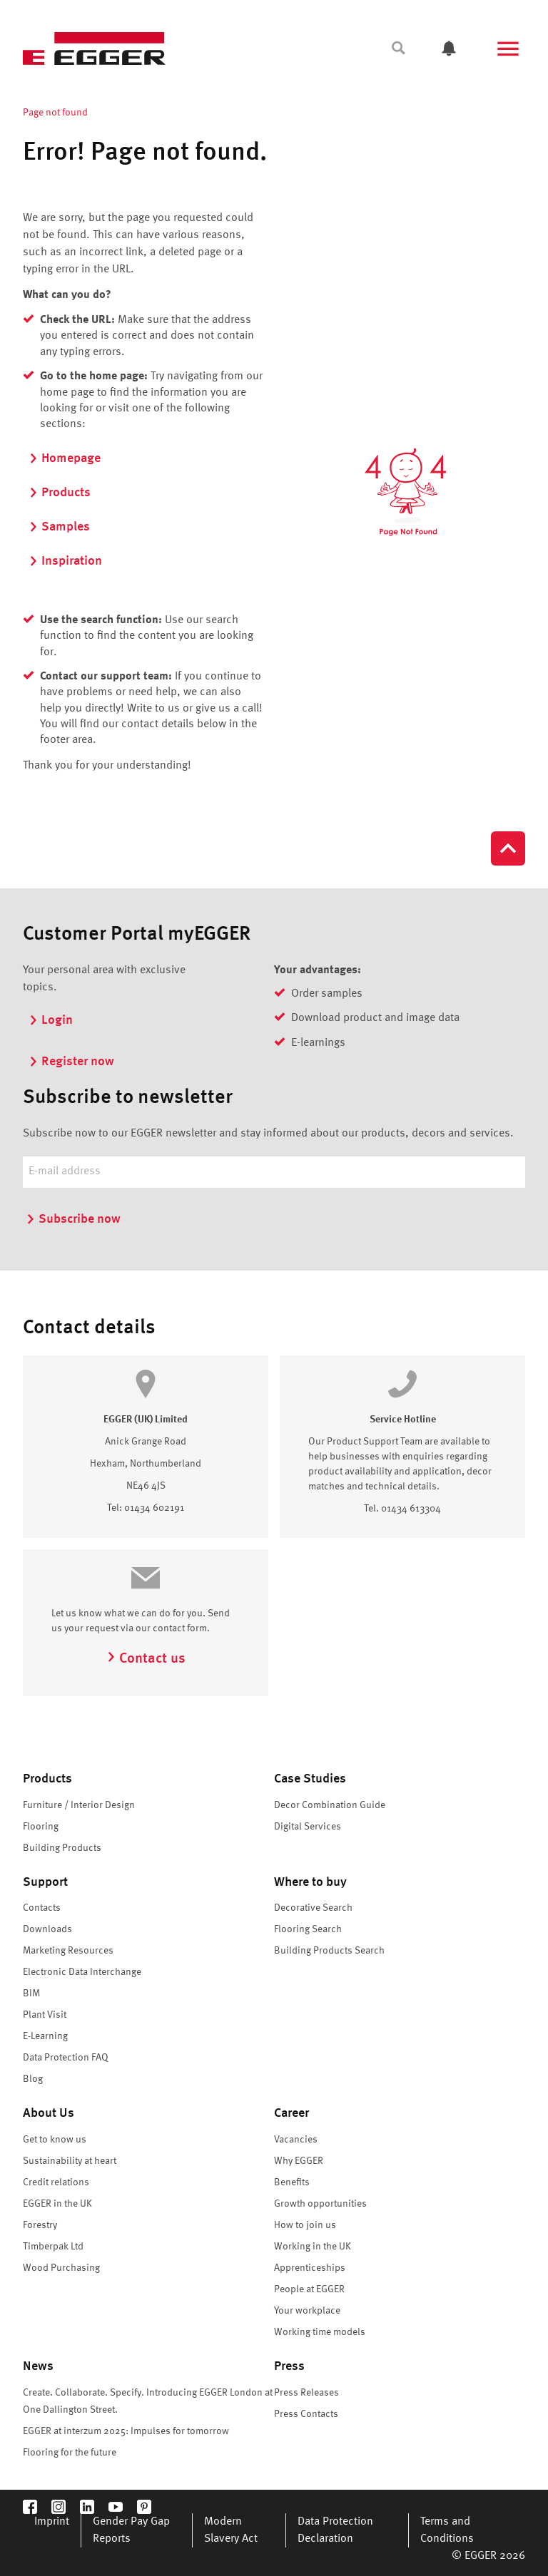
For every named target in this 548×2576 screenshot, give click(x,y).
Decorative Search (313, 1908)
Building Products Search (329, 1951)
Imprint (51, 2522)
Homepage (65, 458)
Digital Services (307, 1827)
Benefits (292, 2182)
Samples (59, 526)
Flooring (41, 1827)
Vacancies (296, 2140)
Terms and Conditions (447, 2530)
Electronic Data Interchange (82, 1972)
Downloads (47, 1929)
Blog (33, 2079)
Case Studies (310, 1778)
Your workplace (307, 2311)
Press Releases (306, 2393)
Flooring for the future (69, 2453)
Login (51, 1020)
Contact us (146, 1659)
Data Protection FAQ (65, 2058)
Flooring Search (308, 1929)
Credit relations (56, 2182)
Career (291, 2113)
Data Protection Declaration (335, 2530)
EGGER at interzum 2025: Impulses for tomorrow (126, 2431)
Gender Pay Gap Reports (131, 2530)
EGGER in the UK (57, 2204)
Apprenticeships (309, 2268)
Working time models (319, 2332)
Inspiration (65, 561)
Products (60, 492)
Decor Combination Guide (329, 1805)
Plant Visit (44, 2015)
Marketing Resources (68, 1951)
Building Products (62, 1848)
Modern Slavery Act (231, 2530)
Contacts (42, 1908)
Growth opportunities (320, 2204)
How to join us (305, 2225)
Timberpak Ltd (53, 2247)
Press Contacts (306, 2414)
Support (45, 1882)
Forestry (40, 2225)
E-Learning (45, 2036)
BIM (31, 1993)
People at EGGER (309, 2289)
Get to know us (54, 2140)
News (38, 2366)
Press (289, 2366)
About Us (48, 2113)
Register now (71, 1061)
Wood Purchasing (61, 2268)
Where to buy (310, 1882)
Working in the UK (312, 2247)
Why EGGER (298, 2161)
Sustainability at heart (69, 2161)
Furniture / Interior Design (79, 1805)
